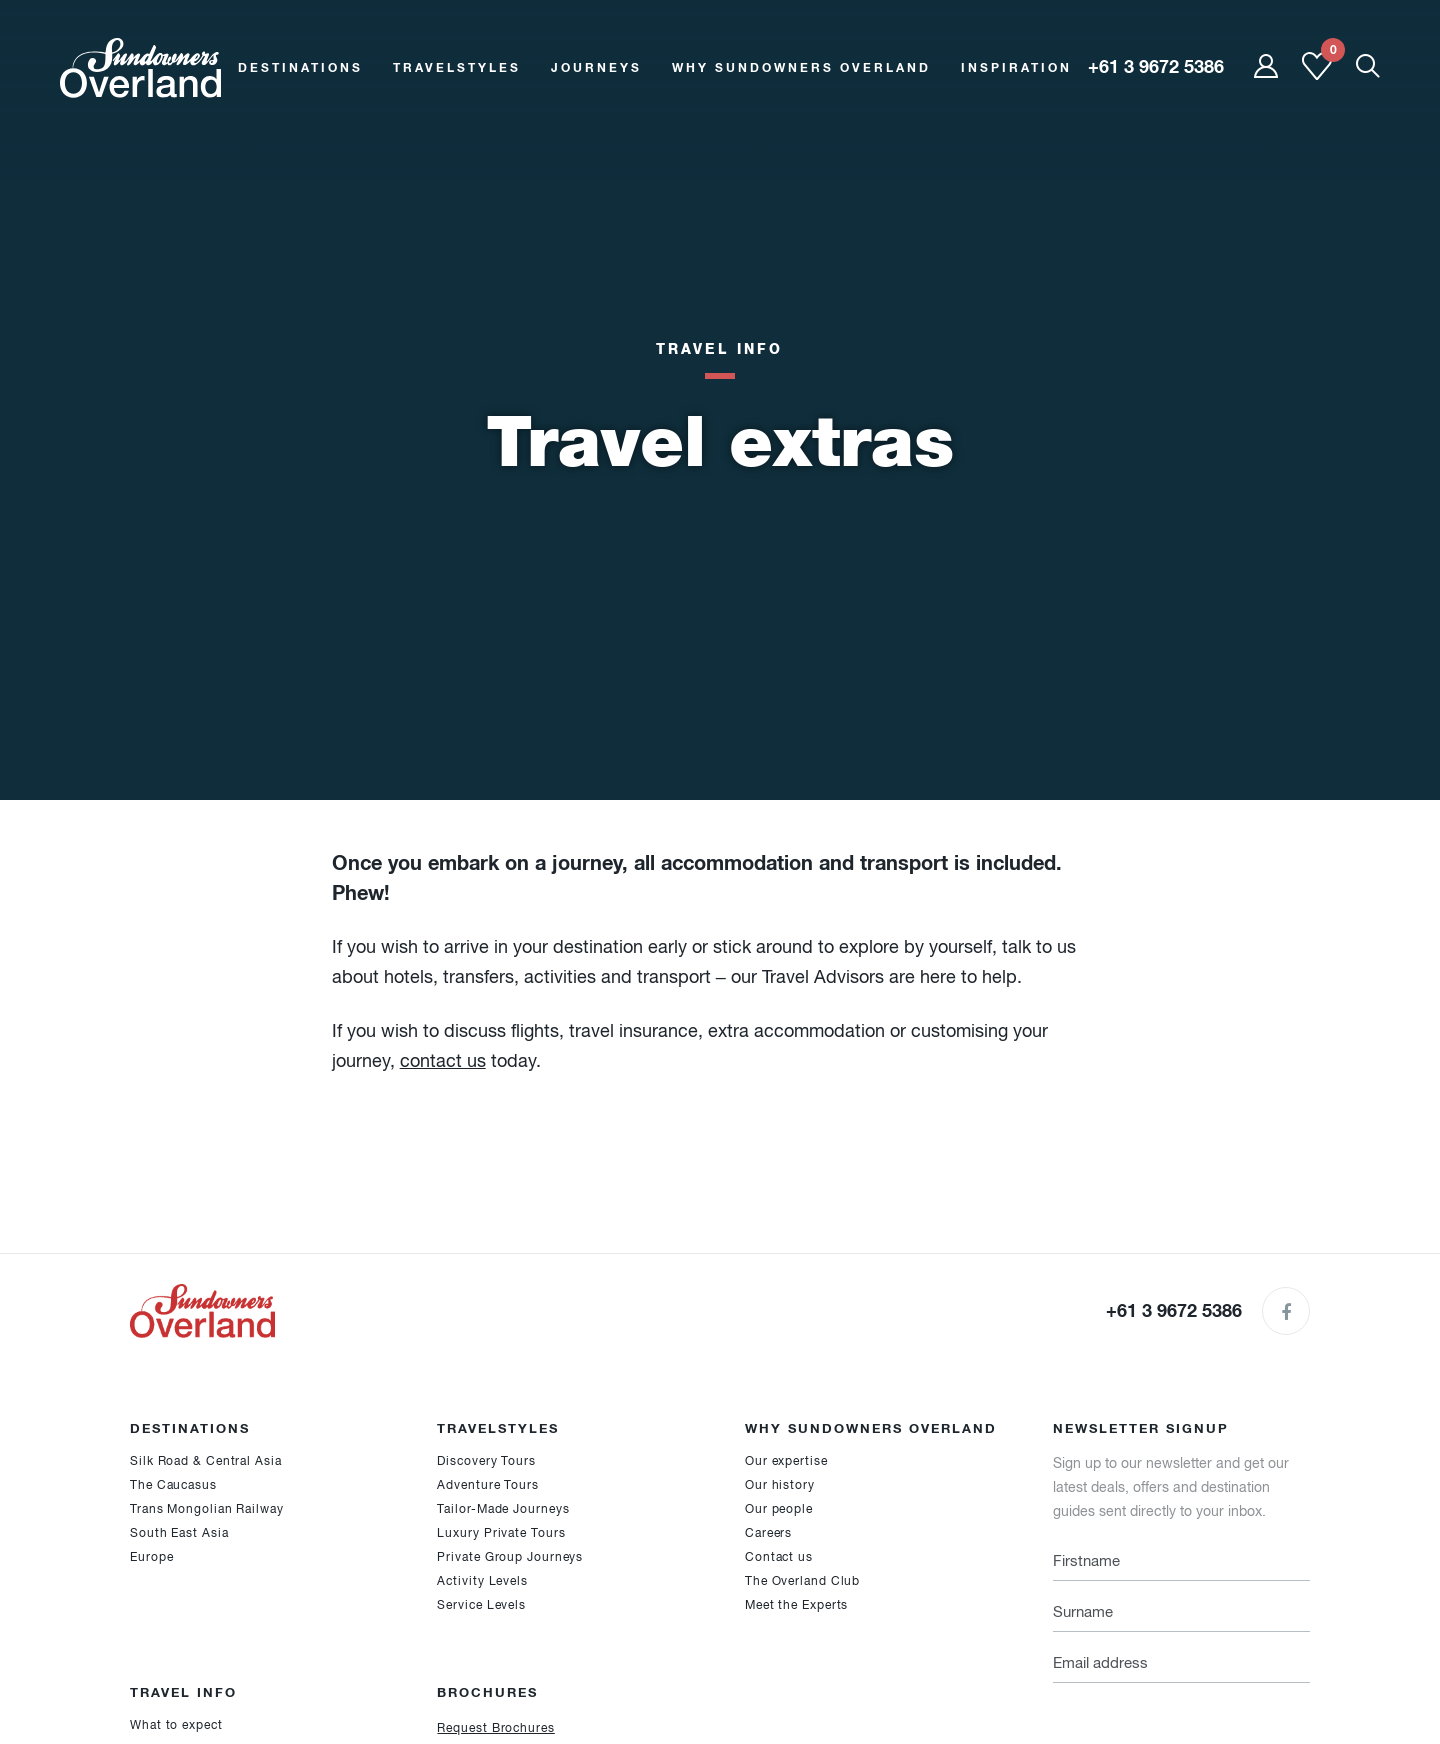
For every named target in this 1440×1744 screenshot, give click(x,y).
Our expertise (786, 1461)
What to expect (176, 1725)
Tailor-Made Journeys (503, 1509)
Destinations (300, 67)
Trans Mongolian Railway (207, 1509)
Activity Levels (482, 1581)
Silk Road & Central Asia (206, 1461)
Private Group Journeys (510, 1557)
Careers (768, 1533)
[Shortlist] (1317, 76)
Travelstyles (457, 67)
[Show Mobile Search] (1368, 67)
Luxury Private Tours (501, 1533)
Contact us (779, 1557)
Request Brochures (495, 1728)
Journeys (596, 67)
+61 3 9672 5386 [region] (1156, 67)
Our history (780, 1485)
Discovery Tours (486, 1461)
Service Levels (481, 1605)
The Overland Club (802, 1581)
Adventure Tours (488, 1485)
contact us (443, 1060)
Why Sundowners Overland (801, 67)
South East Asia (179, 1533)
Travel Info (719, 348)
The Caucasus (173, 1485)
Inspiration (1016, 67)
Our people (779, 1509)
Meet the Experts (796, 1605)
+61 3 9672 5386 (1174, 1310)
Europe (151, 1557)
